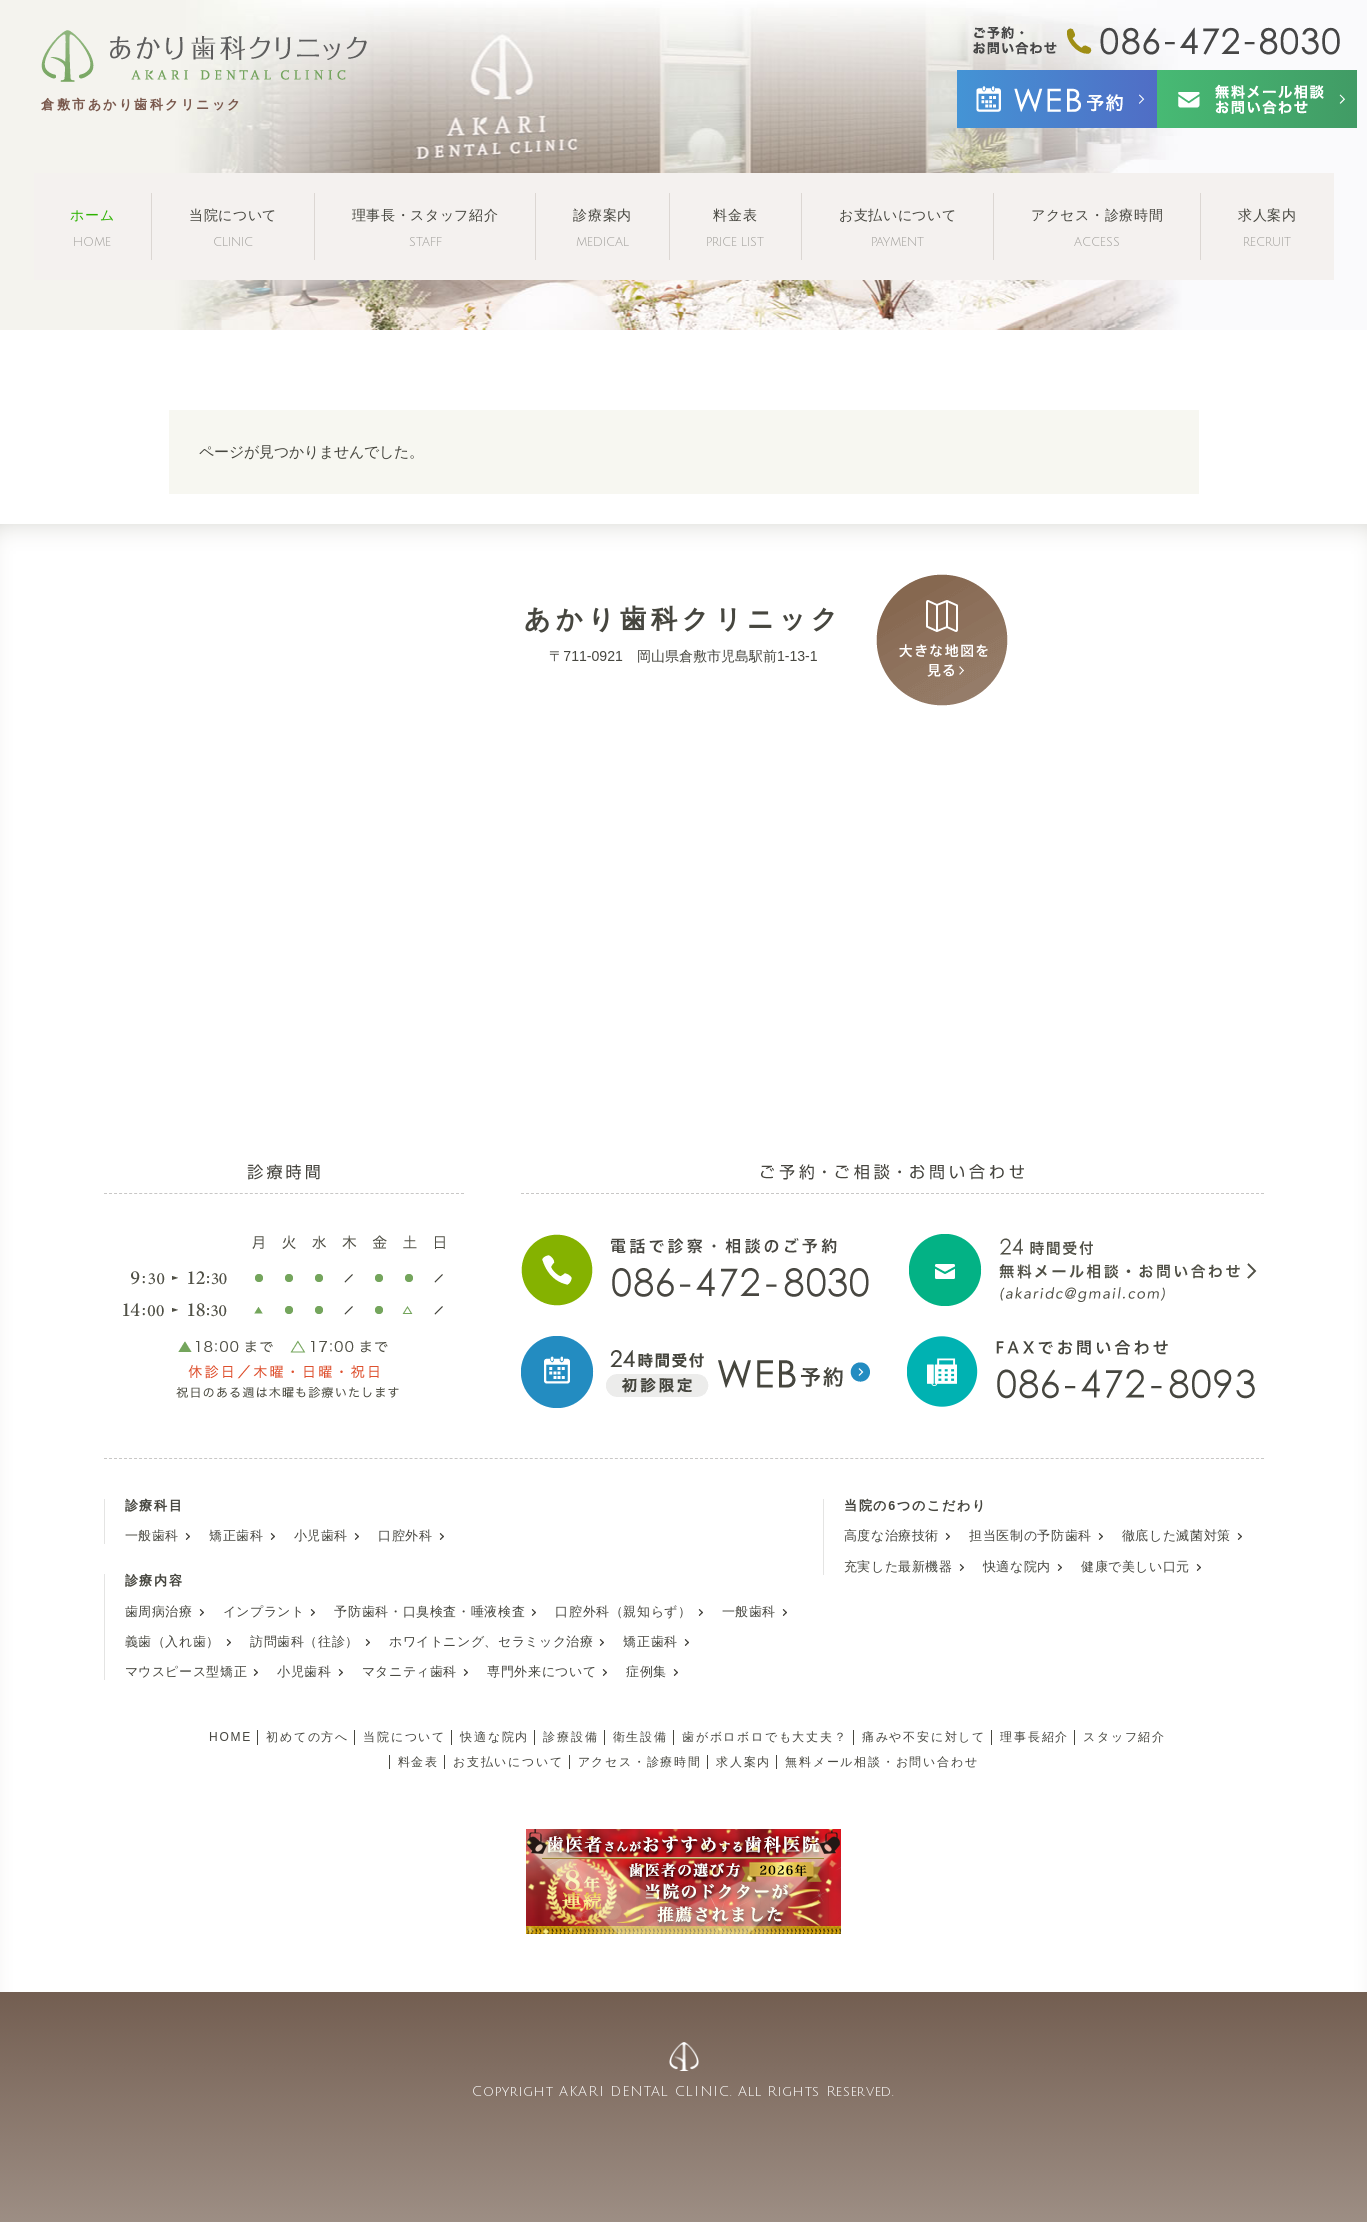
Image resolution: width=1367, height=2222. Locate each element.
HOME (230, 1737)
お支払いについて (898, 227)
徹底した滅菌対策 (1176, 1536)
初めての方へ (307, 1737)
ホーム (92, 227)
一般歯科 (152, 1536)
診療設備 (570, 1737)
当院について (233, 227)
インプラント (264, 1612)
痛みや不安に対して (924, 1737)
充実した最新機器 (898, 1567)
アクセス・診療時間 (1097, 227)
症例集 (646, 1672)
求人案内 (1267, 227)
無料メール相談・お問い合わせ (881, 1762)
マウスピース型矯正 (186, 1672)
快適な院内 (1017, 1567)
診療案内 (602, 227)
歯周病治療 (159, 1612)
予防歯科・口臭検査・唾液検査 (429, 1612)
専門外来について (541, 1672)
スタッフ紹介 (1124, 1737)
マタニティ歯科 (409, 1672)
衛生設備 (640, 1737)
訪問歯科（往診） (304, 1642)
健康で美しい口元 (1135, 1567)
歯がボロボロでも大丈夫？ (765, 1737)
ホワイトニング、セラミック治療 (491, 1642)
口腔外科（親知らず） (623, 1612)
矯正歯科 (236, 1536)
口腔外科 (405, 1536)
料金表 (735, 227)
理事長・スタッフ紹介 (425, 227)
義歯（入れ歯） (172, 1642)
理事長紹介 (1034, 1737)
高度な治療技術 (891, 1536)
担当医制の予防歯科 (1030, 1536)
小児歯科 (321, 1536)
